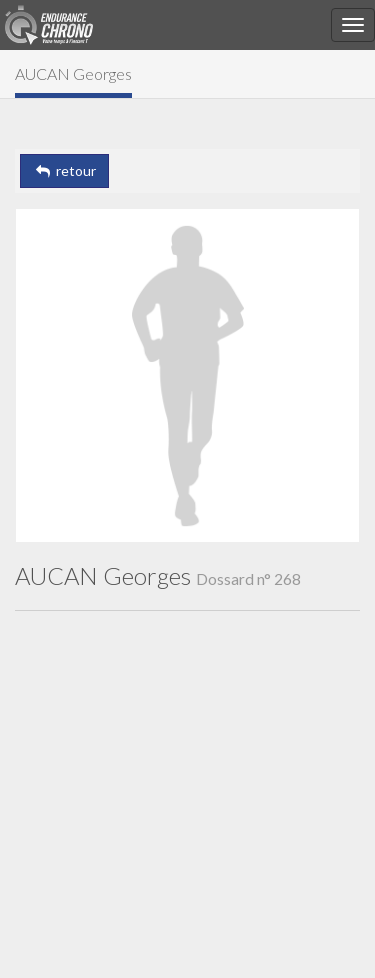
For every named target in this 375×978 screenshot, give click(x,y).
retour (64, 170)
